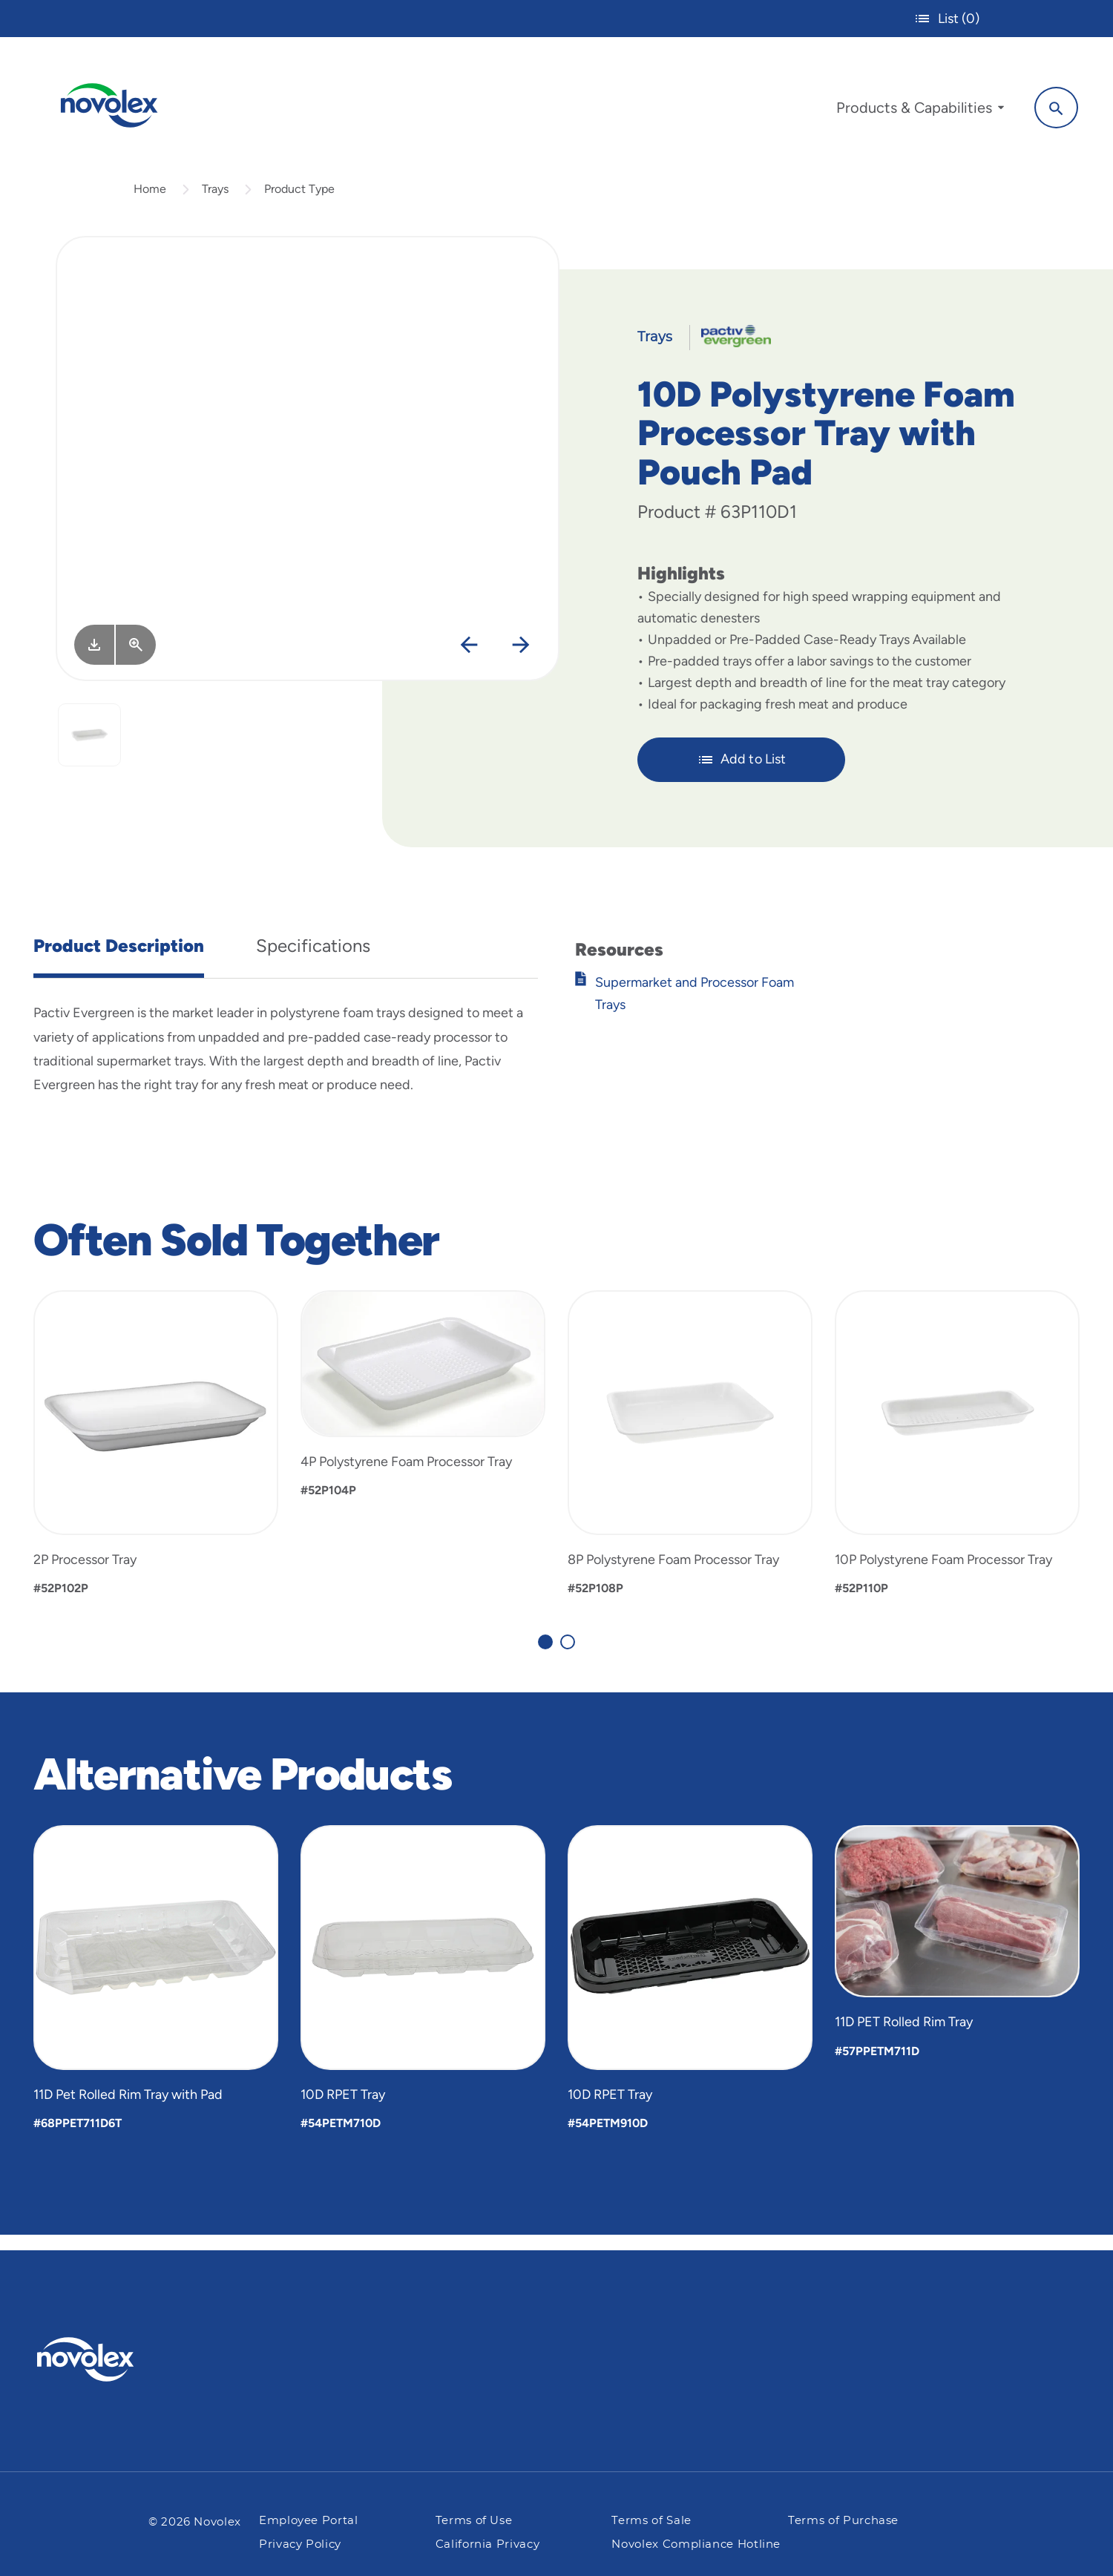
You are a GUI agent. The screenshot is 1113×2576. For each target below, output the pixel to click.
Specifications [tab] (313, 959)
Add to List (742, 774)
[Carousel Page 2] (567, 1656)
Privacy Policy (300, 2544)
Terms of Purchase (843, 2520)
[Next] (520, 660)
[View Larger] (136, 659)
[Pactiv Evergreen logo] (115, 2359)
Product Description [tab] (118, 959)
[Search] (1046, 106)
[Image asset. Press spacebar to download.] (94, 659)
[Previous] (468, 660)
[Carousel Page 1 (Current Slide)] (545, 1656)
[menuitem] (910, 110)
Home (150, 203)
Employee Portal (308, 2520)
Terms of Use (474, 2520)
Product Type (299, 203)
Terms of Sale (651, 2520)
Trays (215, 203)
